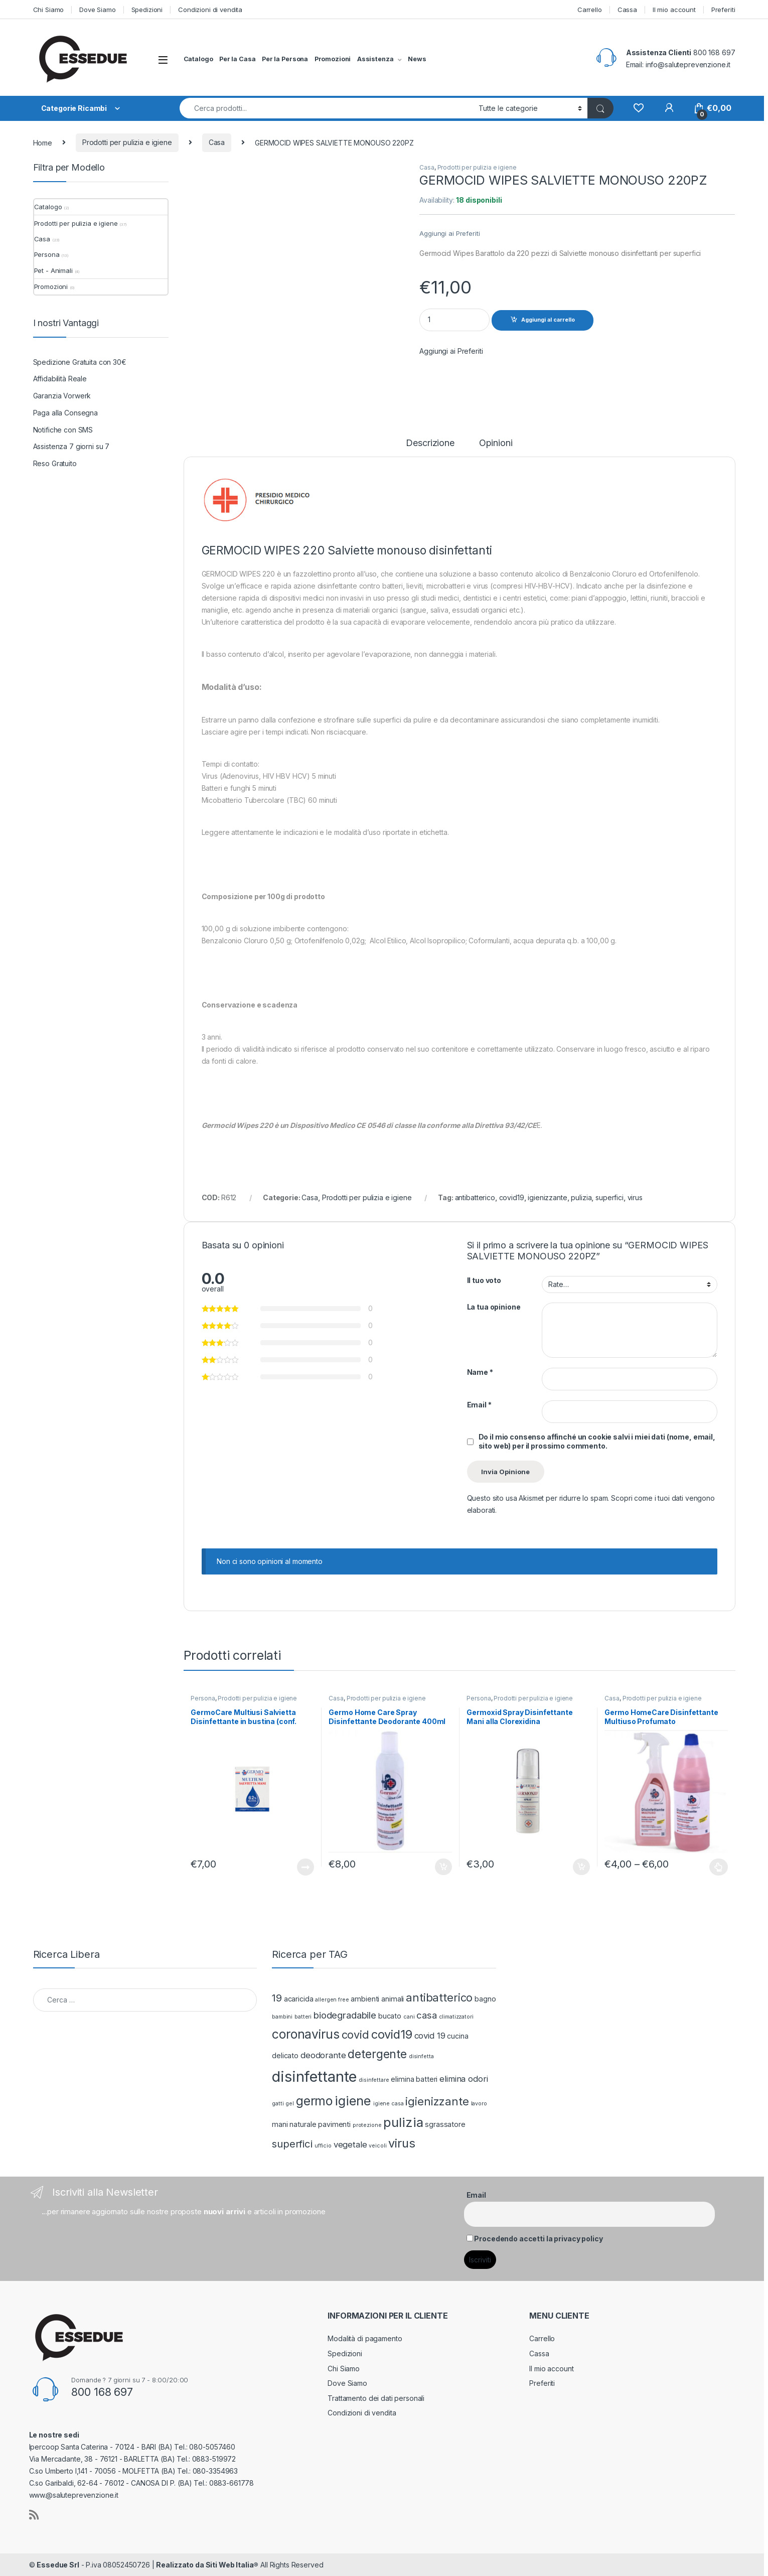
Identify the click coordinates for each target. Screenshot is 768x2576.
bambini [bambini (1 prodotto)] (282, 2017)
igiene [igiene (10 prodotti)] (353, 2100)
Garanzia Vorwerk (62, 395)
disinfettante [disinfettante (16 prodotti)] (314, 2076)
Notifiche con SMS (63, 429)
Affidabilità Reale (60, 378)
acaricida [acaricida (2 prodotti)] (299, 1998)
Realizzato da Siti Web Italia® (207, 2564)
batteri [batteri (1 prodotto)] (303, 2017)
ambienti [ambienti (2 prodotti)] (365, 1998)
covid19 (511, 1197)
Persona (203, 1698)
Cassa (627, 10)
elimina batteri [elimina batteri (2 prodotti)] (414, 2079)
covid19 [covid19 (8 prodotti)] (391, 2034)
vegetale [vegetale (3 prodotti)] (350, 2144)
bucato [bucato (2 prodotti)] (389, 2016)
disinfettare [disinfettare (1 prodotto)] (374, 2080)
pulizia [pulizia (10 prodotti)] (403, 2122)
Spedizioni (147, 10)
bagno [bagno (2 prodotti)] (485, 1998)
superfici (609, 1197)
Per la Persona (285, 59)
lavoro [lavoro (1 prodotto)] (479, 2103)
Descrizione (430, 443)
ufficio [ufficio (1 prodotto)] (323, 2145)
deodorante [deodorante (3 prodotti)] (323, 2055)
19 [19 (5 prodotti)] (277, 1997)
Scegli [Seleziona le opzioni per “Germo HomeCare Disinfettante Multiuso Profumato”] (718, 1867)
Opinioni (496, 443)
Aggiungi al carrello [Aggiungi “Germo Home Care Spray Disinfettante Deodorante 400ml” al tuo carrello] (443, 1867)
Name (480, 1372)
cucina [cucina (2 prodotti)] (457, 2036)
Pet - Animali (53, 270)
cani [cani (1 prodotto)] (408, 2017)
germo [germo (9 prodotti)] (314, 2100)
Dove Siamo (97, 10)
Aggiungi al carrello (548, 320)
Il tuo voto (484, 1280)
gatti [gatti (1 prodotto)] (277, 2103)
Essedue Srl (58, 2564)
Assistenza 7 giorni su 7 (71, 446)
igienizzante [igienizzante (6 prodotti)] (437, 2101)
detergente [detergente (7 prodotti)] (377, 2054)
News (417, 59)
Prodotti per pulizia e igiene (127, 142)
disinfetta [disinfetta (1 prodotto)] (421, 2056)
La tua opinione (494, 1307)
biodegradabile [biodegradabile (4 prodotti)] (345, 2015)
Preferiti (723, 10)
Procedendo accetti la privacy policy (538, 2238)
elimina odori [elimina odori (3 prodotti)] (463, 2079)
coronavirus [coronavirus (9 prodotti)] (305, 2034)
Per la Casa (237, 59)
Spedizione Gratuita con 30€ (79, 362)
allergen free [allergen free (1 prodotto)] (332, 1999)
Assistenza (375, 59)
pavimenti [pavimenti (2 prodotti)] (334, 2124)
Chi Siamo (48, 10)
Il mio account (674, 10)
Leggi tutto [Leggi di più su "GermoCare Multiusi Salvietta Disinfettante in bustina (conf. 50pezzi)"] (305, 1867)
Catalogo (198, 59)
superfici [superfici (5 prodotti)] (292, 2143)
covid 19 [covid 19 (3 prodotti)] (429, 2036)
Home (42, 142)
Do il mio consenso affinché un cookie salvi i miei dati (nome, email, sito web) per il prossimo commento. (597, 1441)
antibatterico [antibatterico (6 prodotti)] (439, 1997)
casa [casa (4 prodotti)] (426, 2015)
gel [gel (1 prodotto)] (289, 2103)
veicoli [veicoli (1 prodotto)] (377, 2145)
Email (479, 1404)
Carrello (589, 10)
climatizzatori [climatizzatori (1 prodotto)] (456, 2017)
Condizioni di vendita (210, 10)
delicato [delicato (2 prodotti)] (285, 2055)
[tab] (430, 448)
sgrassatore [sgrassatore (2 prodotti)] (445, 2124)
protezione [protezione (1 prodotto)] (367, 2125)
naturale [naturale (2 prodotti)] (302, 2124)
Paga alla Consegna (65, 412)
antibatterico (475, 1197)
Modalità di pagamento (365, 2338)
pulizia (581, 1197)
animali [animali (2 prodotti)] (392, 1998)
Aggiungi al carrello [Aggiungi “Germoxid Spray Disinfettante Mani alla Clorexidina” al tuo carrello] (581, 1867)
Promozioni (333, 59)
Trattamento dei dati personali (376, 2398)
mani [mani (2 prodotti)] (279, 2124)
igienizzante (547, 1197)
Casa (217, 142)
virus (635, 1197)
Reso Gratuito (55, 463)
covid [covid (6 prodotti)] (355, 2034)
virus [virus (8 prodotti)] (401, 2143)
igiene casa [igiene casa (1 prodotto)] (388, 2103)
